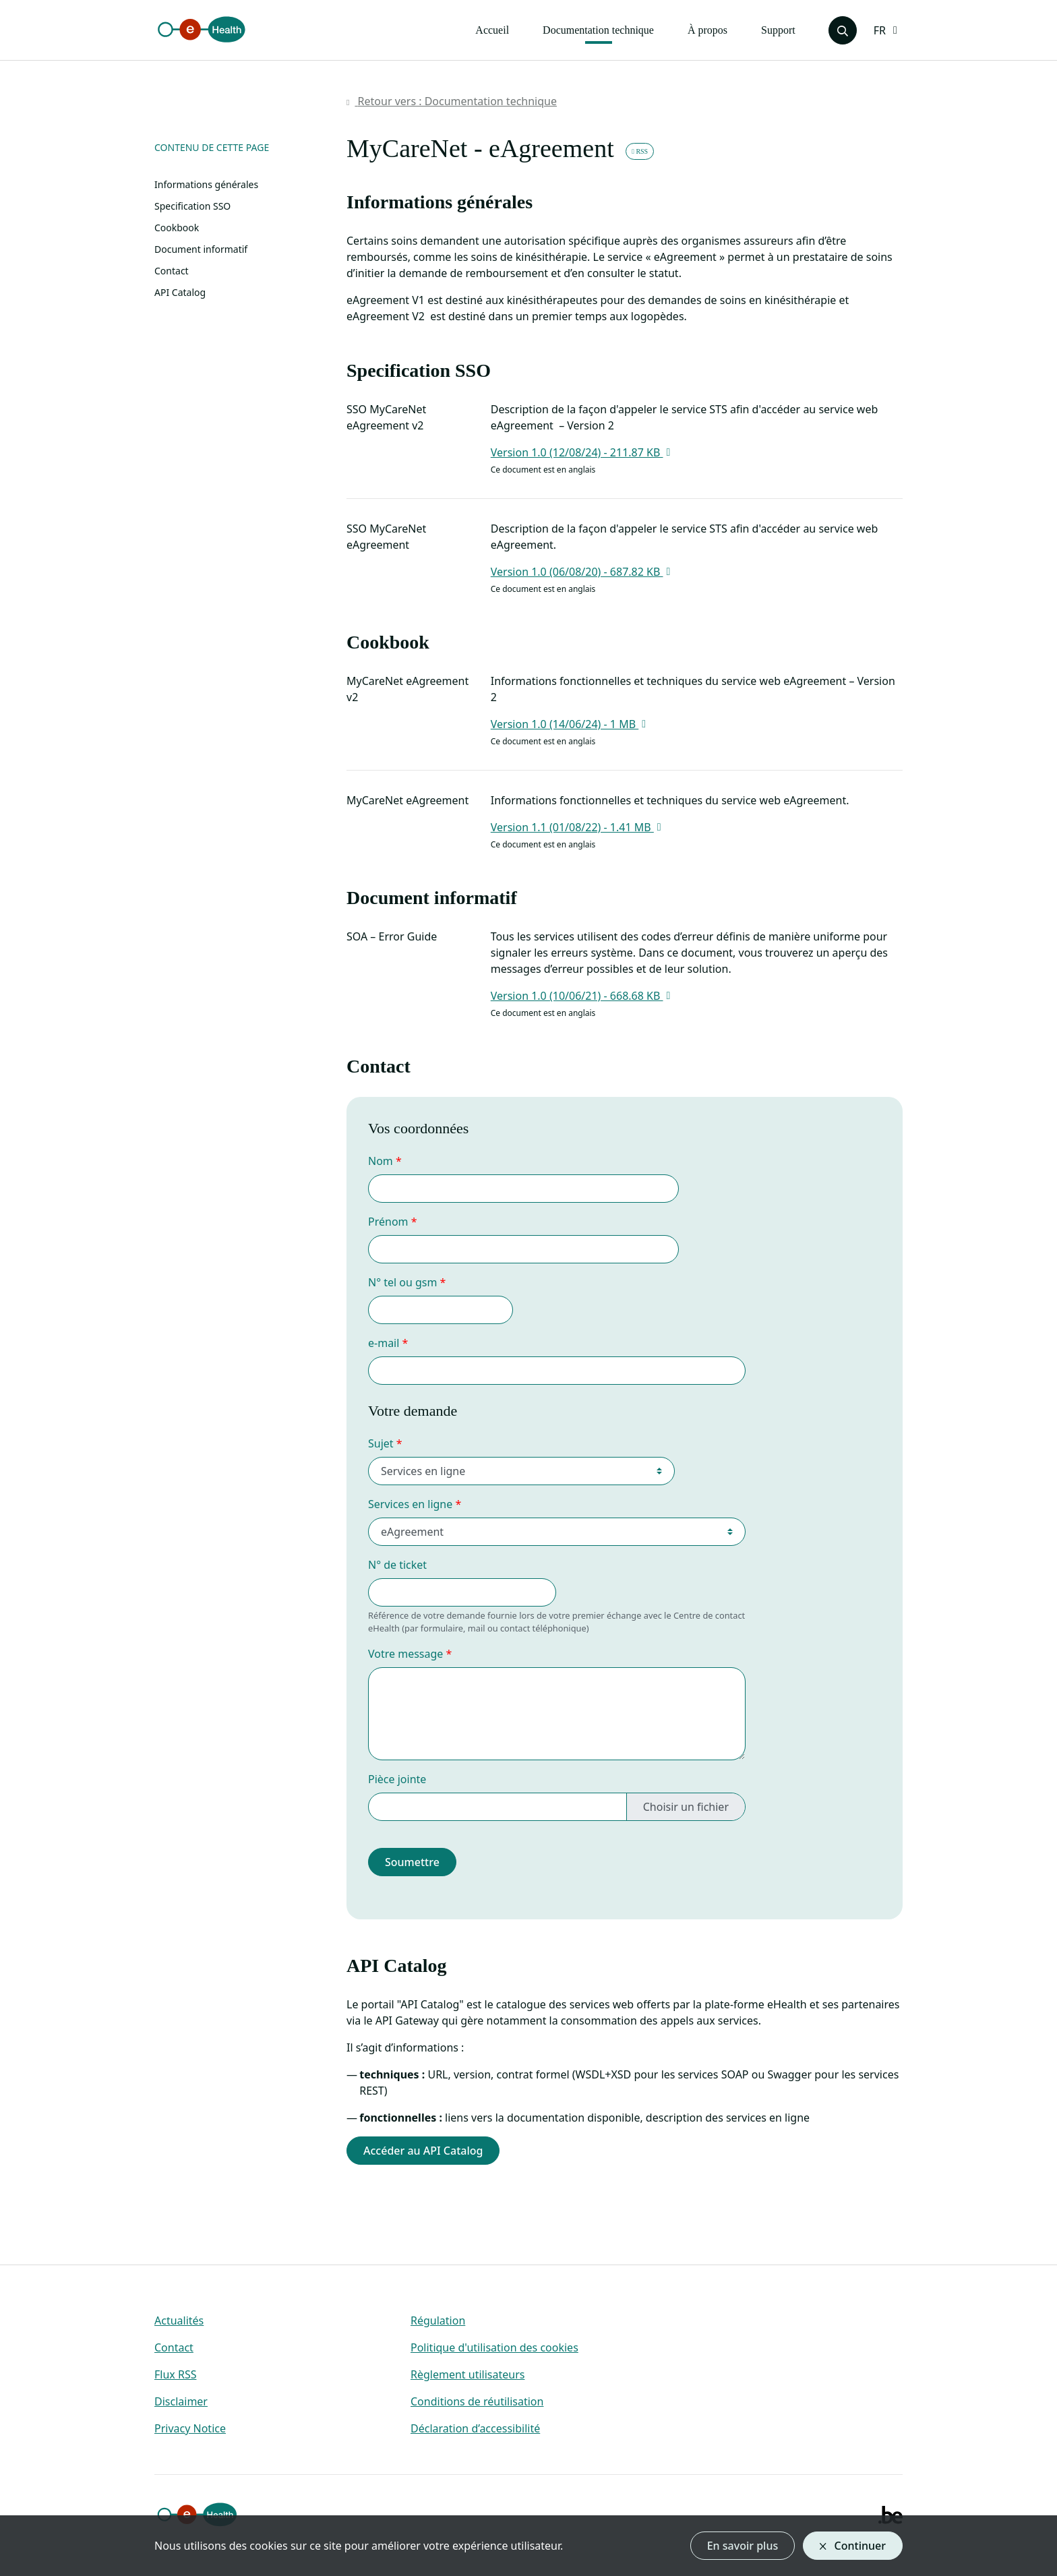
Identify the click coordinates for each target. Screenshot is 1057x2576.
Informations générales (206, 184)
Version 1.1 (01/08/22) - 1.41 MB (578, 827)
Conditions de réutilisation (477, 2401)
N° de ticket (397, 1564)
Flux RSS (175, 2374)
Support (778, 30)
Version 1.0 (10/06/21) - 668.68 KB (582, 995)
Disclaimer (181, 2401)
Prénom (388, 1221)
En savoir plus (743, 2545)
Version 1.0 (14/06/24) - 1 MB (570, 724)
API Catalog (180, 292)
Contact (171, 270)
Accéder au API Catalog (423, 2150)
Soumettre (412, 1862)
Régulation (438, 2320)
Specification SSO (192, 206)
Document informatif (200, 249)
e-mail (383, 1343)
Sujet (381, 1443)
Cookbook (176, 227)
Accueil (492, 30)
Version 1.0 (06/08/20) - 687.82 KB (582, 571)
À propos (707, 30)
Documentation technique (598, 30)
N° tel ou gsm (402, 1282)
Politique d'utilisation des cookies (494, 2347)
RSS (640, 151)
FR (880, 30)
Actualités (179, 2320)
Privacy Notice (190, 2428)
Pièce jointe (397, 1779)
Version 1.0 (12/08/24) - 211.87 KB (582, 452)
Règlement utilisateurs (467, 2374)
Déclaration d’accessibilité (475, 2428)
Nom (380, 1161)
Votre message (405, 1653)
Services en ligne (410, 1504)
